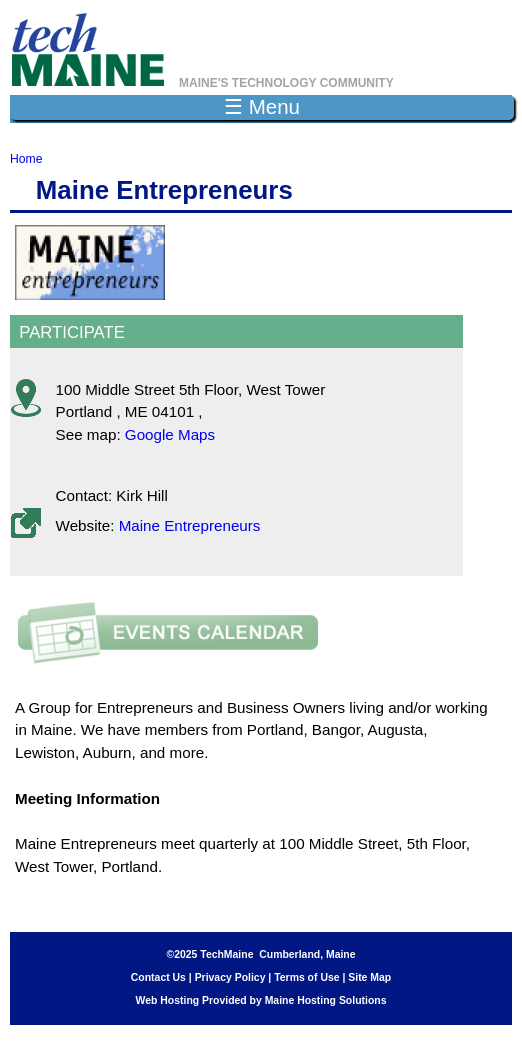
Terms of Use (306, 977)
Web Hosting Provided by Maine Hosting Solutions (261, 1000)
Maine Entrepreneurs (190, 525)
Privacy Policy (230, 977)
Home (26, 159)
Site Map (369, 977)
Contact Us (158, 977)
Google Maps (170, 434)
